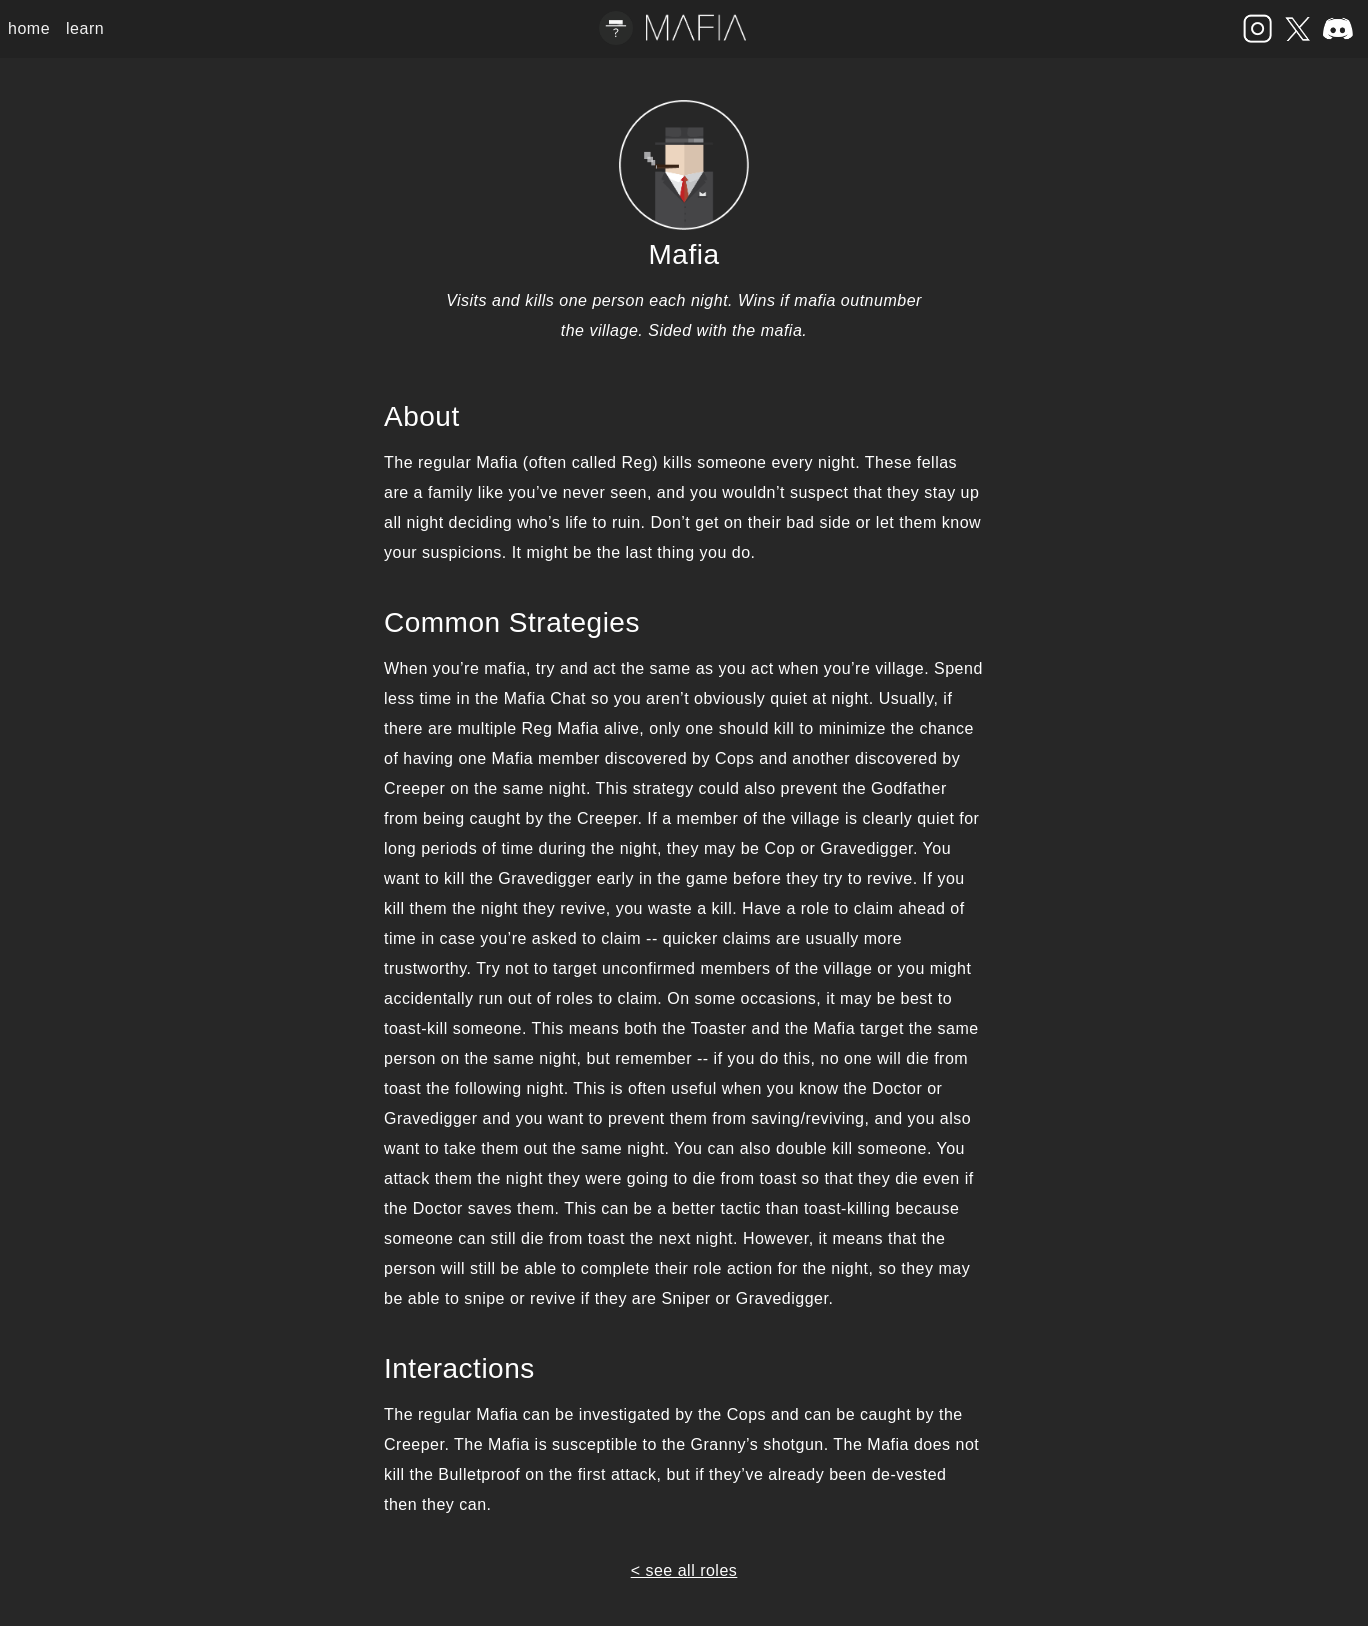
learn (85, 28)
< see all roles (684, 1570)
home (29, 28)
